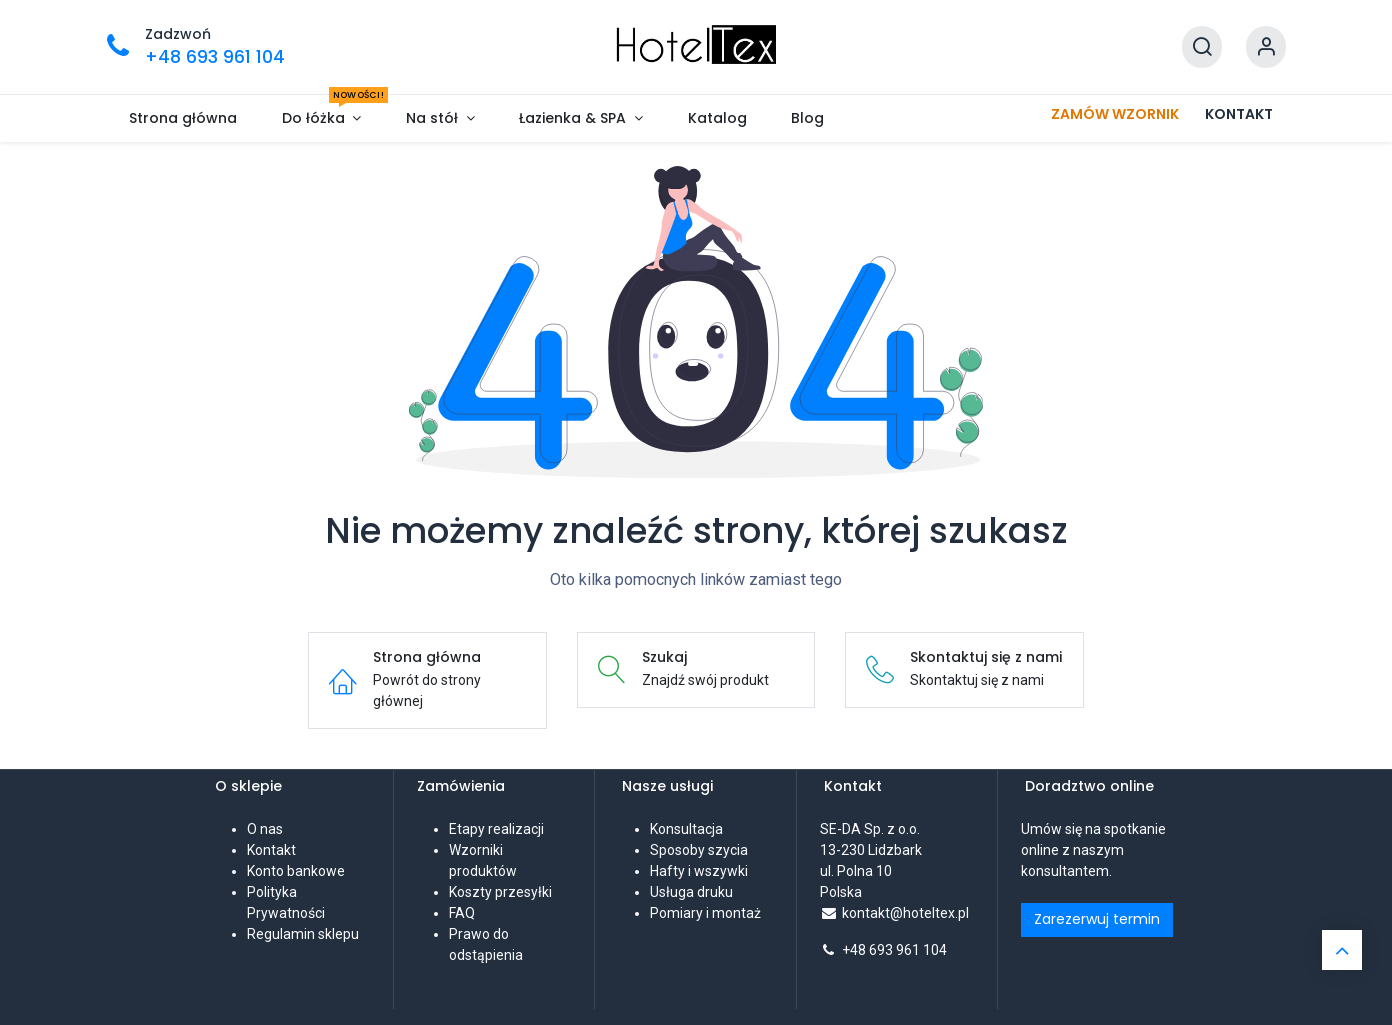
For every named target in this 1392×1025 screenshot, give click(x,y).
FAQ (462, 913)
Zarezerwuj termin (1097, 919)
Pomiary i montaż (705, 913)
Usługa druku (691, 892)
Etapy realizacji (496, 829)
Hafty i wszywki (699, 871)
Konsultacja (686, 829)
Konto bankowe (296, 871)
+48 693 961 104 (894, 950)
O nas (265, 829)
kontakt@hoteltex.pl (905, 913)
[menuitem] (183, 118)
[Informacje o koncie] (1266, 47)
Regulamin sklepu (303, 934)
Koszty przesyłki (500, 892)
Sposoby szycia (699, 850)
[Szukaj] (1202, 47)
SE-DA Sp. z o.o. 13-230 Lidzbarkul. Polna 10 (871, 850)
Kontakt (271, 850)
